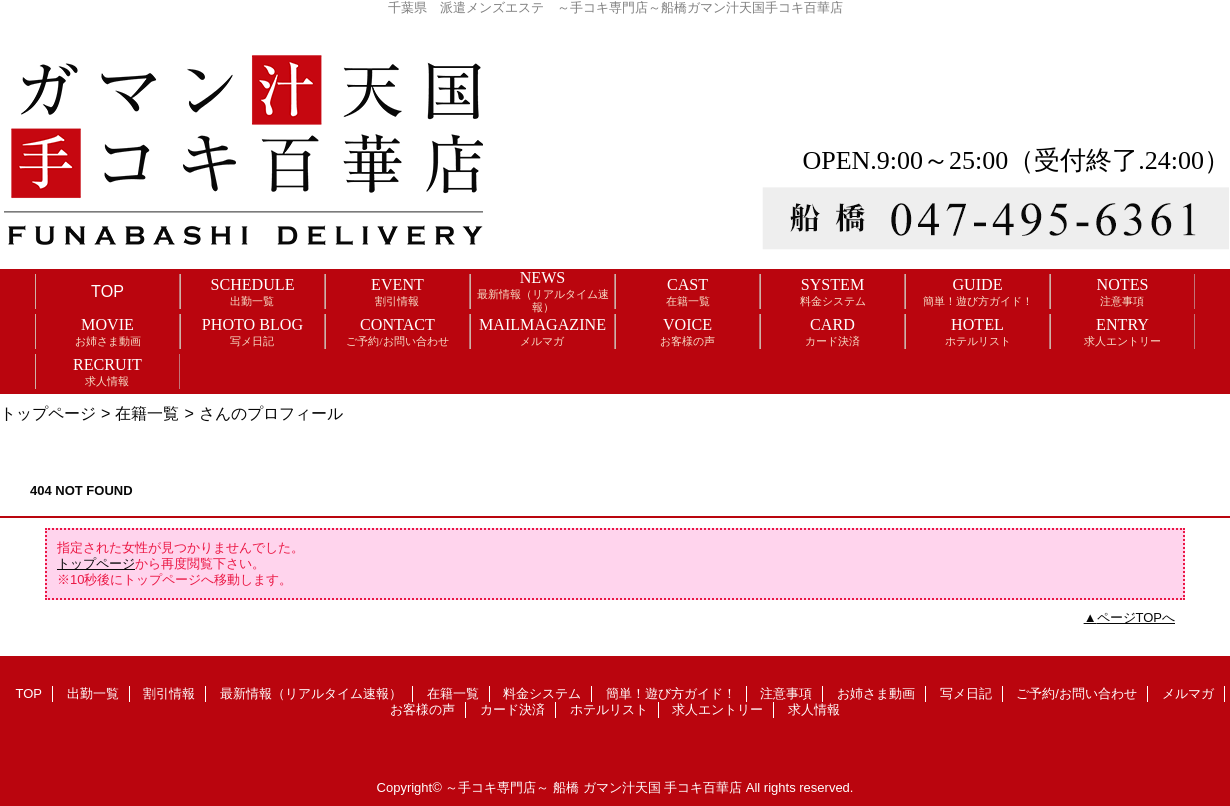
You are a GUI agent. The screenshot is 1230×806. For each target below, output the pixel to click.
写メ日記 (966, 693)
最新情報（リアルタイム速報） (311, 693)
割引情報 (169, 693)
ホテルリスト (609, 709)
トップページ (48, 413)
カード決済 (512, 709)
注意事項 (786, 693)
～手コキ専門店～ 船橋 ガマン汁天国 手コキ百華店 (593, 787)
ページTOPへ (1136, 617)
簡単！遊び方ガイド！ (671, 693)
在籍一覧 (147, 413)
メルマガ (1188, 693)
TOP (107, 291)
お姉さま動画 (876, 693)
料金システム (542, 693)
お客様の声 (422, 709)
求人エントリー (717, 709)
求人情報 (814, 709)
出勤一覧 (93, 693)
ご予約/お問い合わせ (1076, 693)
